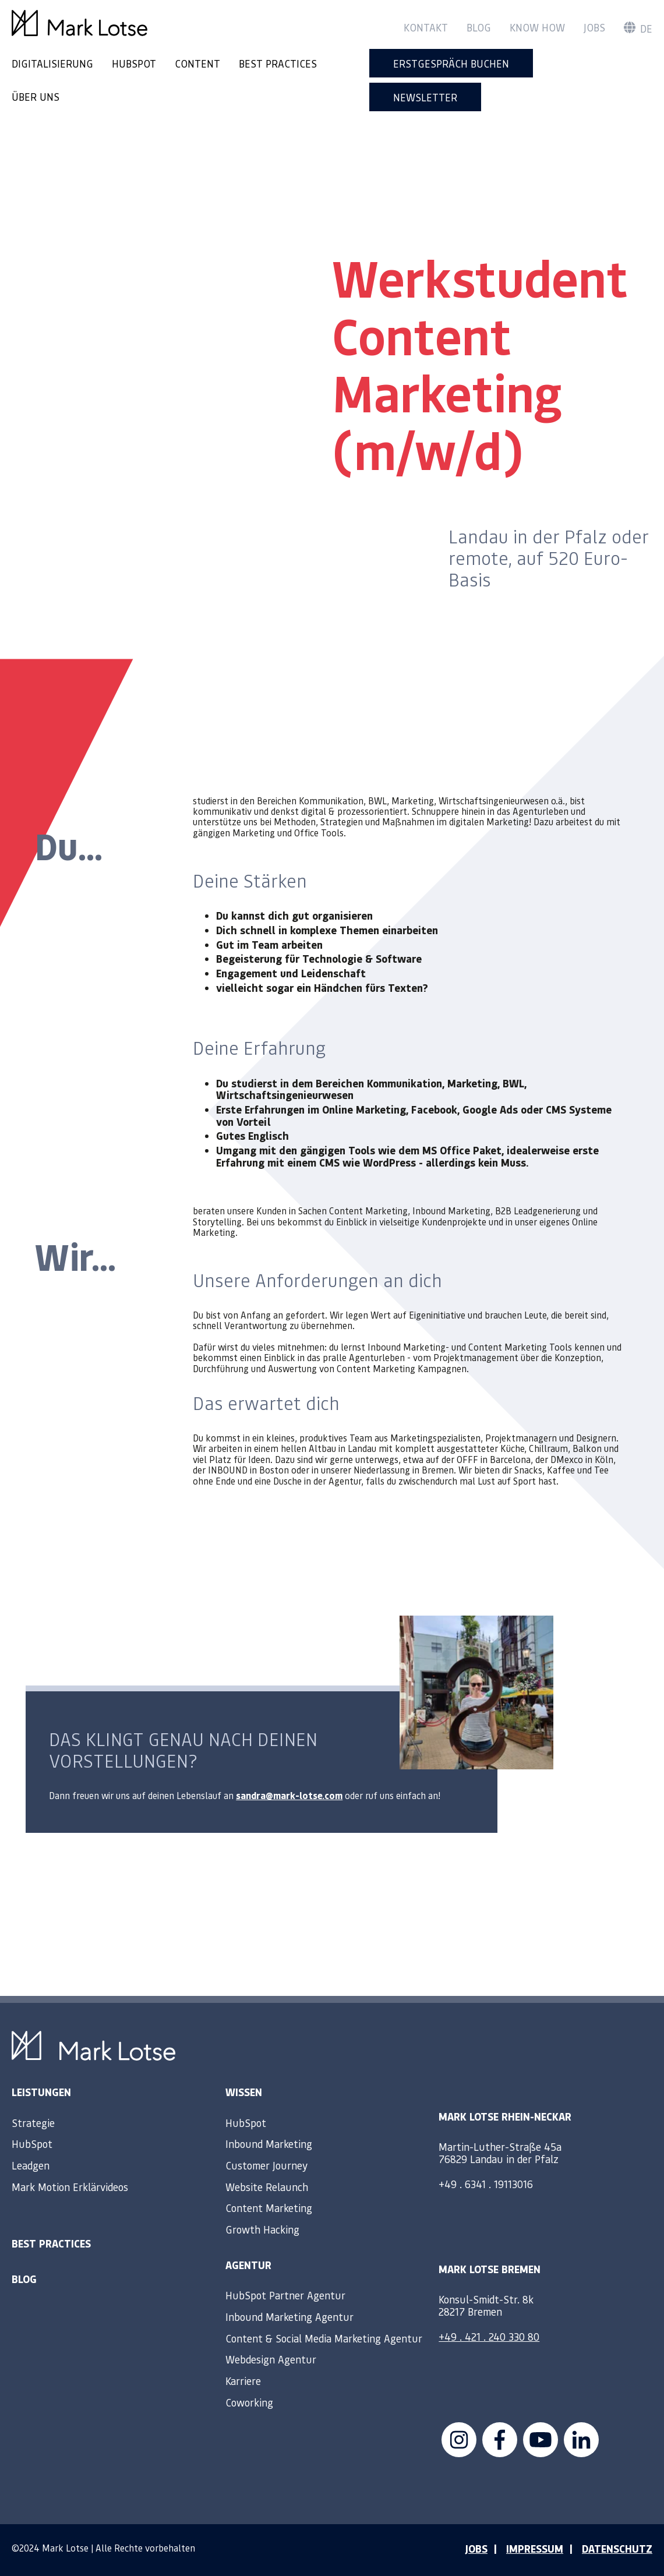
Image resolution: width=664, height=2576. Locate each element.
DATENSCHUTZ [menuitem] (617, 2549)
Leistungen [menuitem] (41, 2092)
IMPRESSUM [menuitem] (534, 2549)
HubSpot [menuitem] (32, 2143)
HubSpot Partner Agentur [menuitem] (285, 2295)
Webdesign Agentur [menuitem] (270, 2359)
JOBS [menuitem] (476, 2549)
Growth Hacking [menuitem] (262, 2229)
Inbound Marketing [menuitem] (268, 2143)
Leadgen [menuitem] (31, 2165)
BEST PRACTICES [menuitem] (278, 63)
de (638, 29)
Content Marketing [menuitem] (268, 2207)
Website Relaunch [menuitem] (266, 2186)
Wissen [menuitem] (243, 2092)
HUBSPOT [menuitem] (134, 63)
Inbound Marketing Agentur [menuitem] (289, 2316)
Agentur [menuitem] (248, 2265)
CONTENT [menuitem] (197, 63)
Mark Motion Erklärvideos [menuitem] (70, 2186)
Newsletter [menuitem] (425, 97)
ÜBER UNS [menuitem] (35, 96)
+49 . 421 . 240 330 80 (489, 2336)
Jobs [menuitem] (594, 27)
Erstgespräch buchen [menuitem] (451, 63)
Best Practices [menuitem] (51, 2243)
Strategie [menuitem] (33, 2122)
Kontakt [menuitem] (426, 27)
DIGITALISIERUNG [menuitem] (52, 63)
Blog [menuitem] (479, 27)
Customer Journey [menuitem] (266, 2165)
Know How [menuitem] (537, 27)
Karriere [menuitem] (243, 2380)
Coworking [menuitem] (249, 2402)
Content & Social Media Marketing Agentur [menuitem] (323, 2338)
